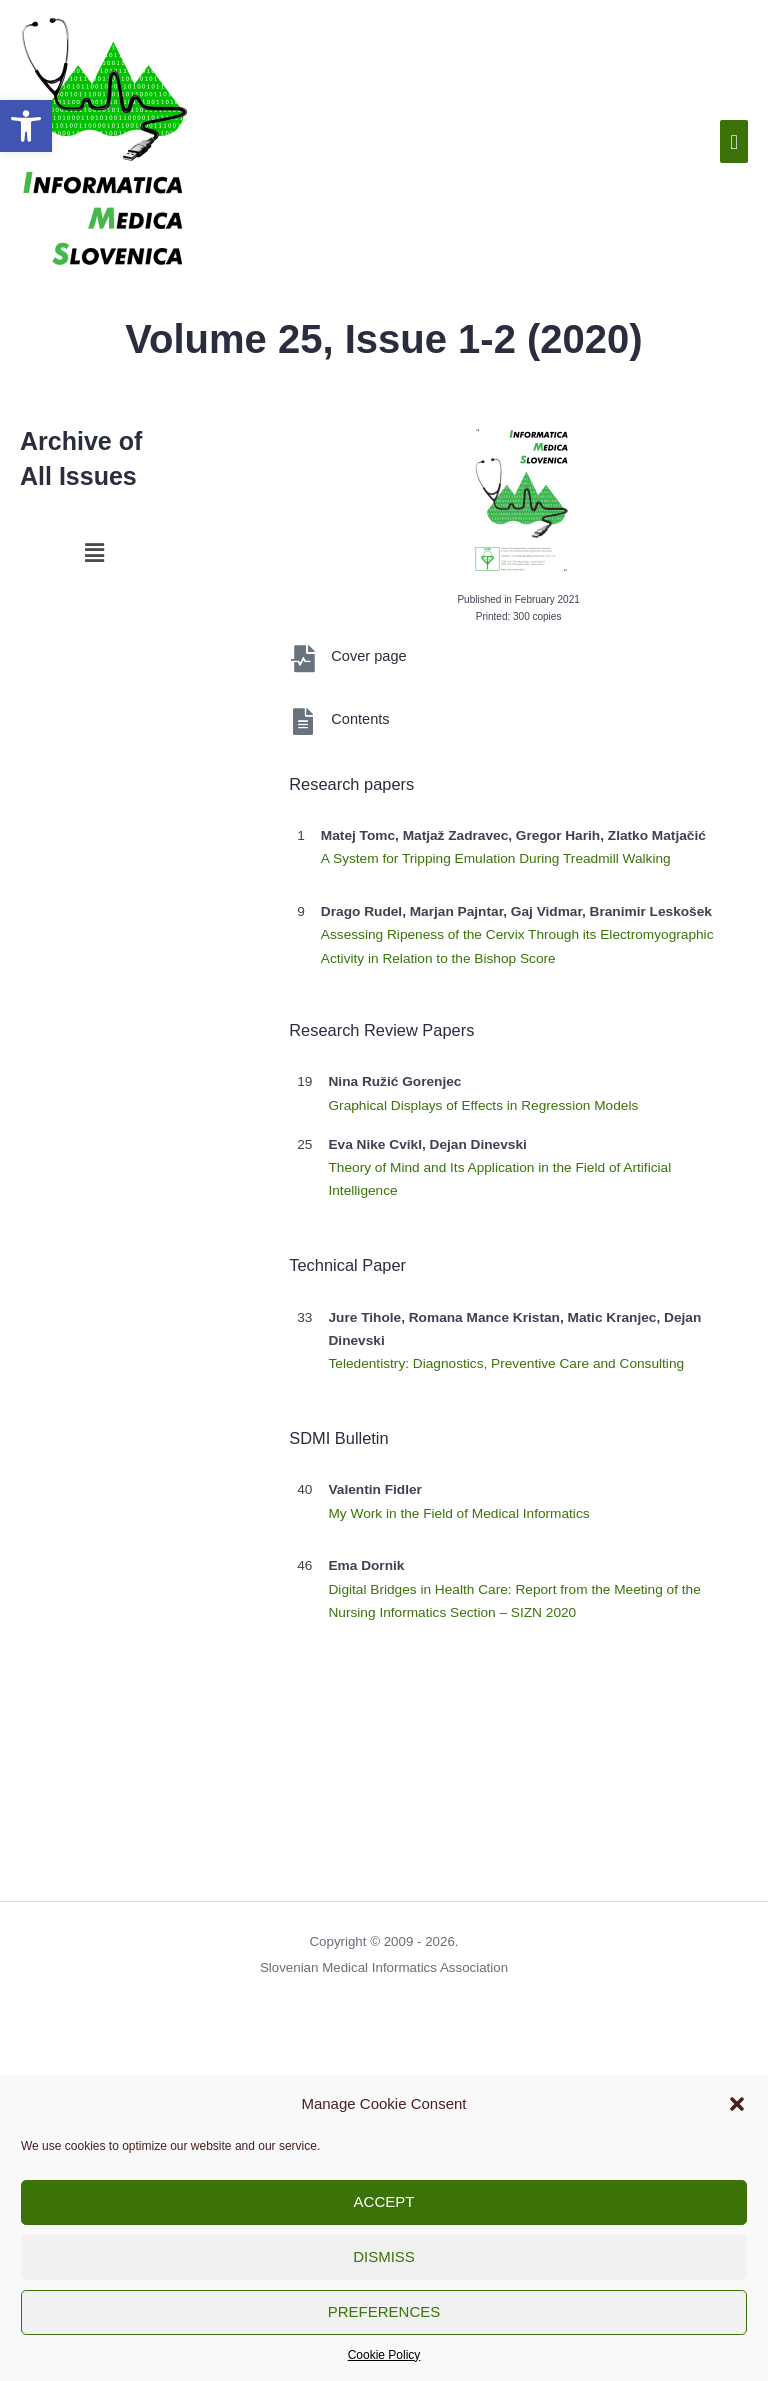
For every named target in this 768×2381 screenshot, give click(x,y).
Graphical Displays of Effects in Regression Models (483, 1105)
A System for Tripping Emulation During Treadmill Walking (496, 858)
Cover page (368, 656)
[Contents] (302, 721)
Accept (384, 2201)
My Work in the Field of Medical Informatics (458, 1513)
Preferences (384, 2311)
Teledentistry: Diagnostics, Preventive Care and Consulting (506, 1363)
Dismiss (384, 2256)
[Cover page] (302, 658)
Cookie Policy (384, 2355)
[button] (26, 126)
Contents (360, 719)
